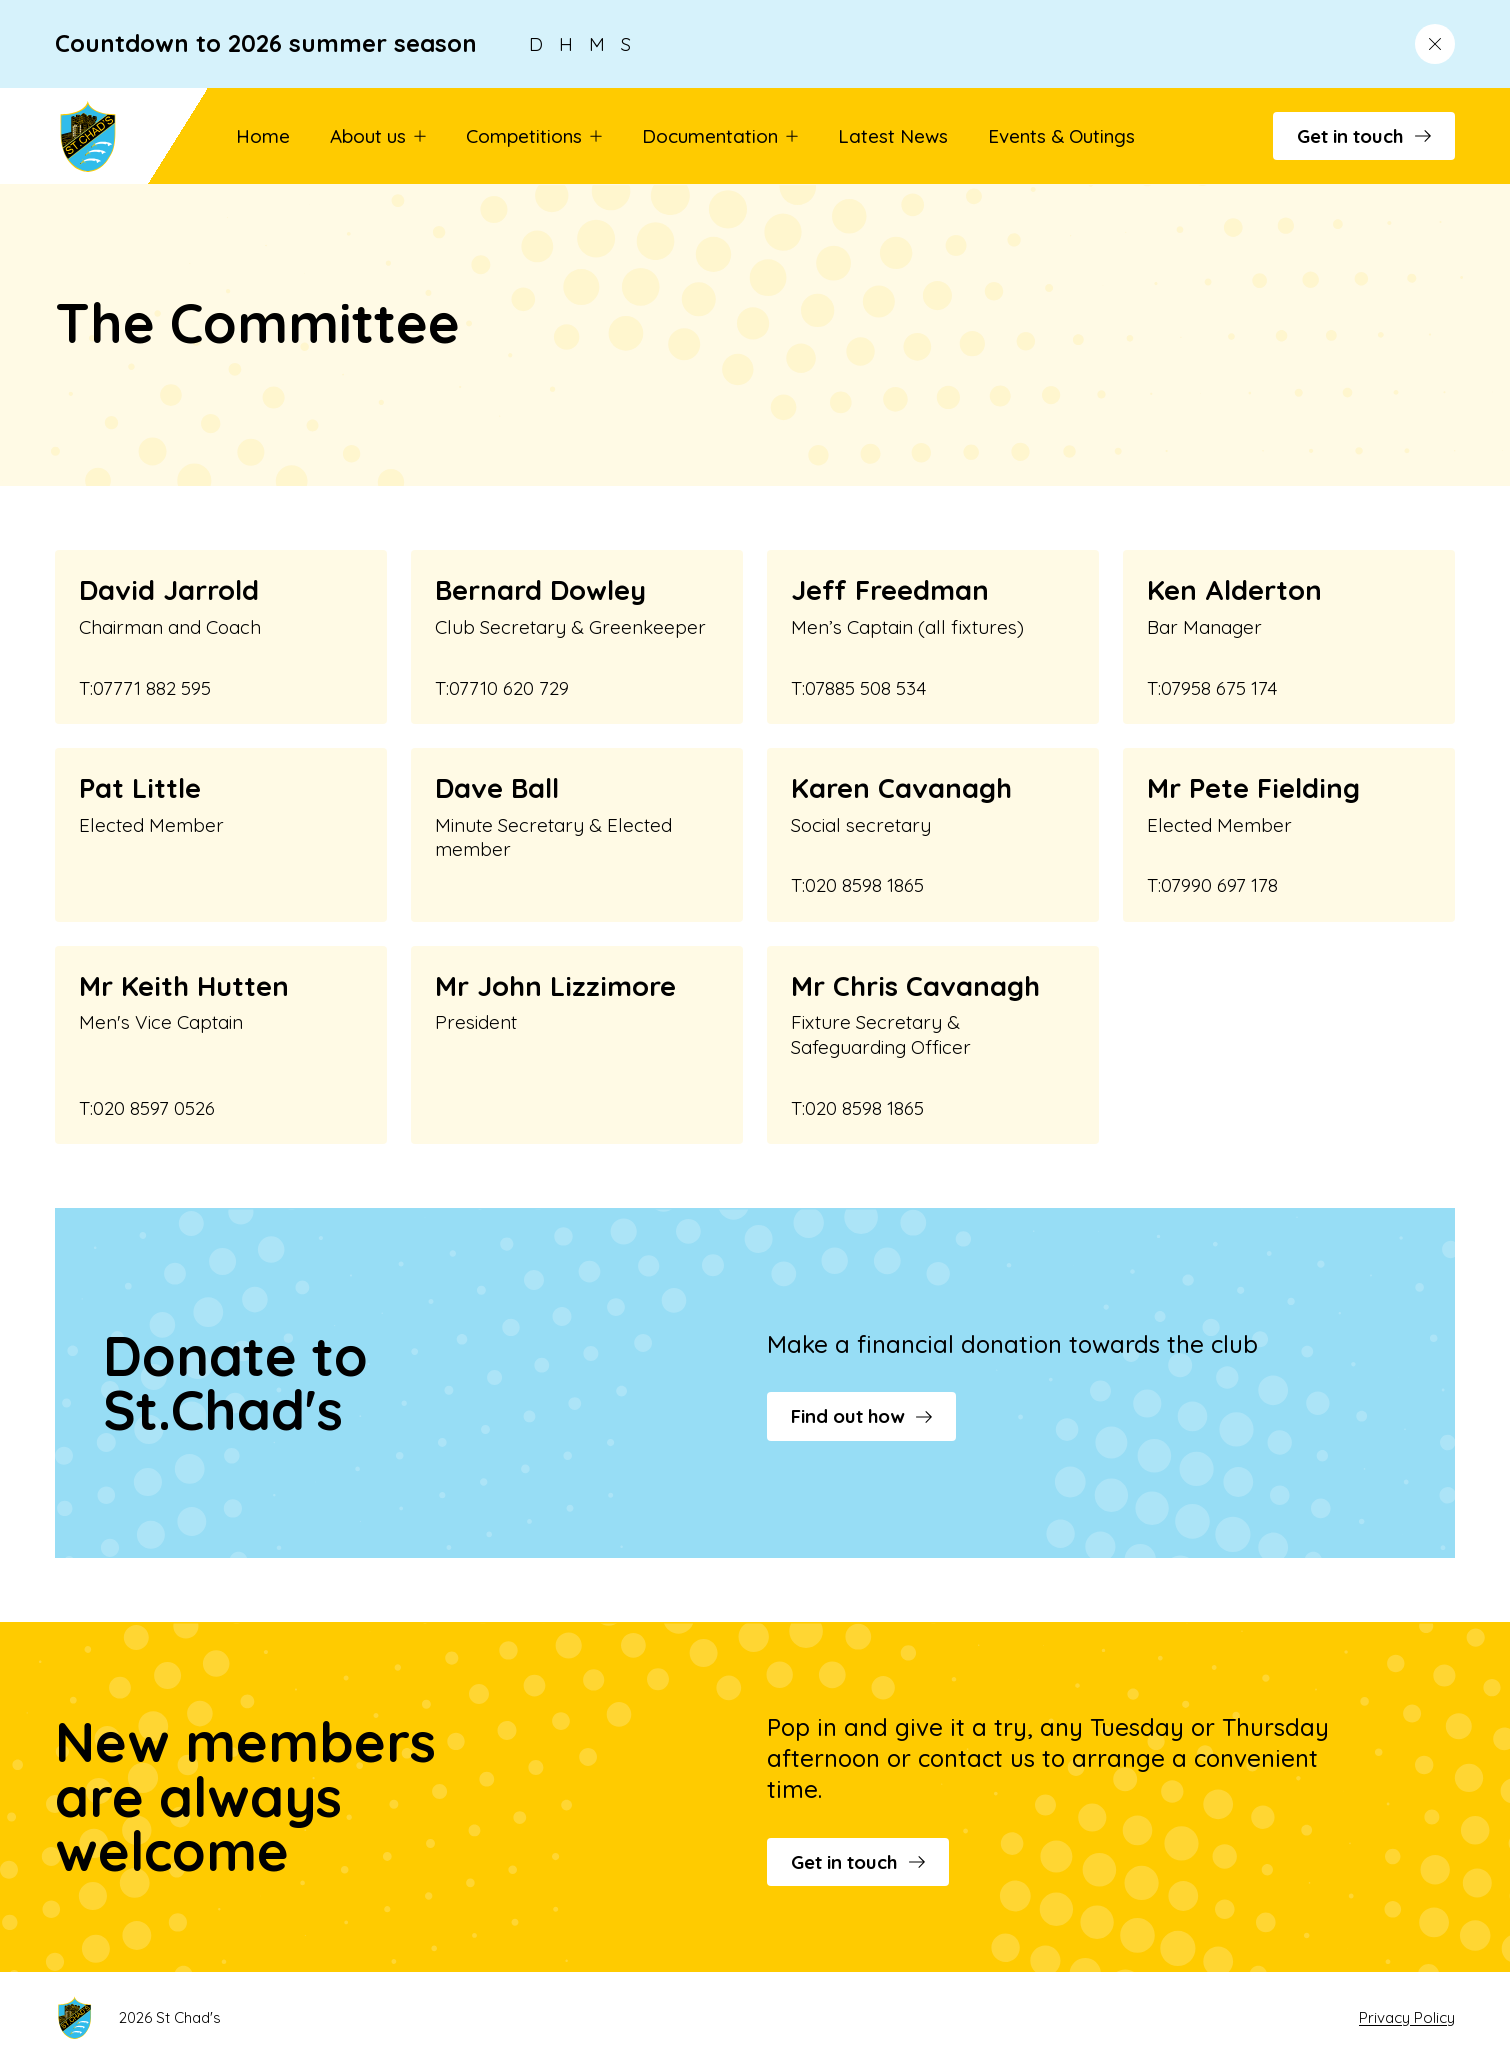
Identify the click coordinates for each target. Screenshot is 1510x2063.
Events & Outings (1061, 136)
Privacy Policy (1407, 2017)
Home (263, 136)
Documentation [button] (720, 136)
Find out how (861, 1416)
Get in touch (1364, 136)
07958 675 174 (1219, 688)
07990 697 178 (1219, 885)
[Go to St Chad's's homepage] (113, 136)
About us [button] (378, 136)
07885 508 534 (865, 688)
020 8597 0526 (154, 1108)
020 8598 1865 (864, 885)
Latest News (893, 136)
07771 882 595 (152, 688)
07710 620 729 (509, 688)
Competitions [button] (534, 136)
